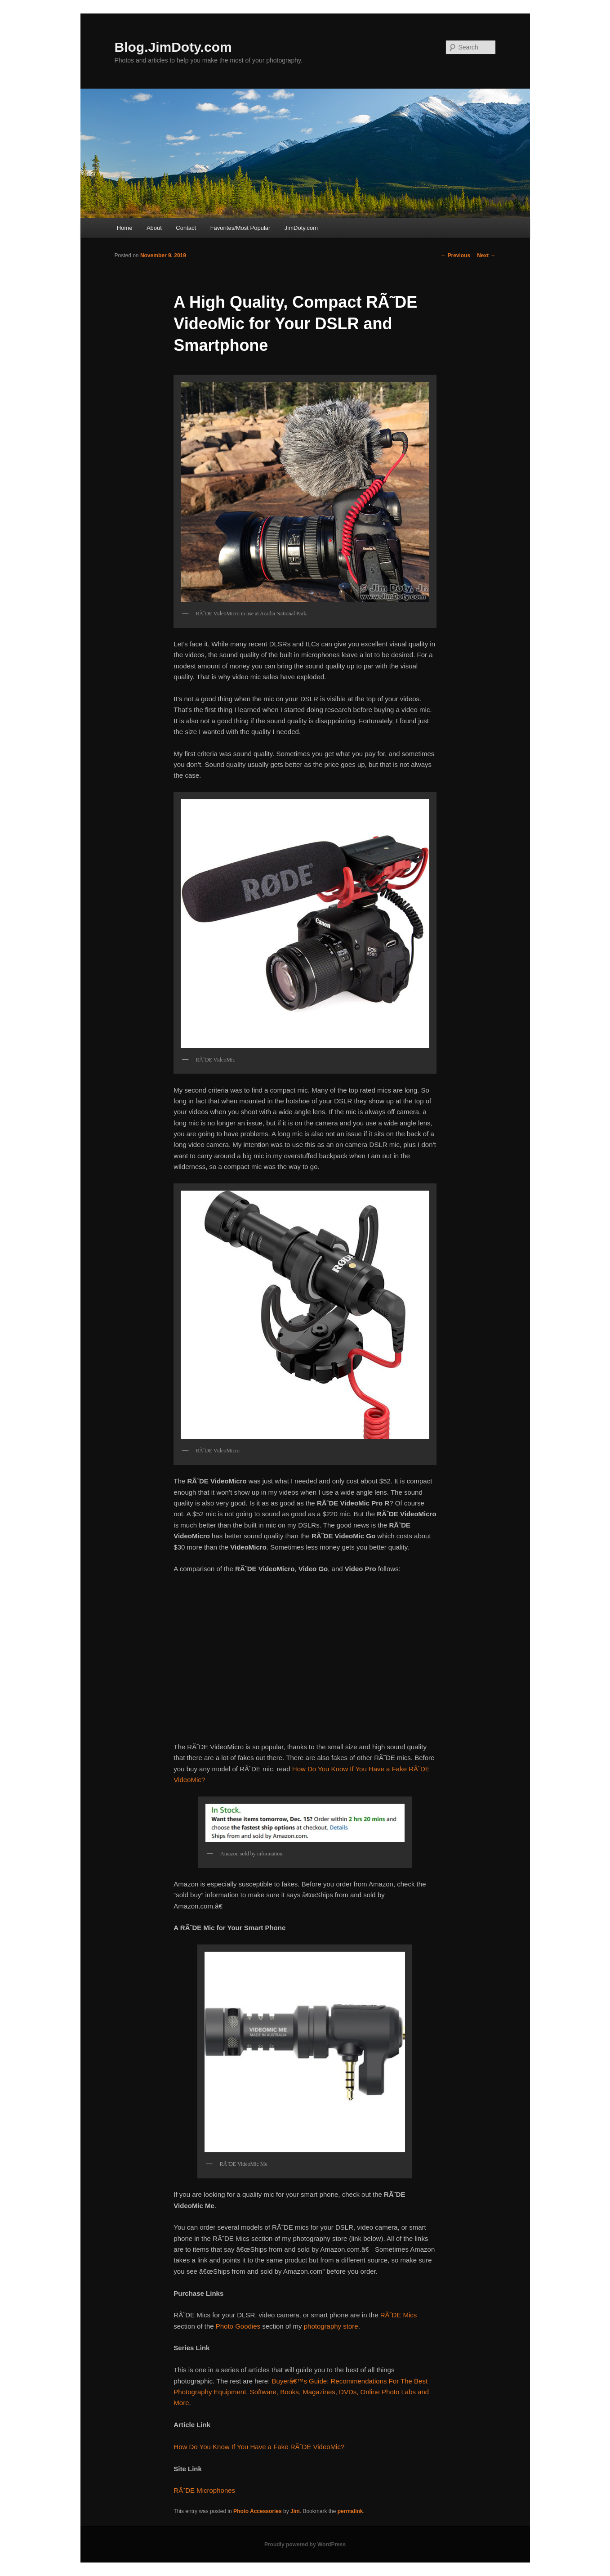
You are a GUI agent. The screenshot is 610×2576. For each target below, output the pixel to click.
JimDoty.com (301, 227)
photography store (331, 2326)
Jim (295, 2511)
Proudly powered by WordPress (305, 2544)
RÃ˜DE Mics (398, 2315)
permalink (350, 2511)
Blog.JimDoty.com (173, 47)
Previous (455, 255)
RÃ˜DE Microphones (204, 2490)
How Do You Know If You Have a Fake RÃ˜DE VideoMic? (259, 2447)
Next (486, 255)
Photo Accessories (257, 2511)
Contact (186, 227)
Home (125, 227)
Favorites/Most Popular (240, 227)
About (154, 227)
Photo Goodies (238, 2326)
